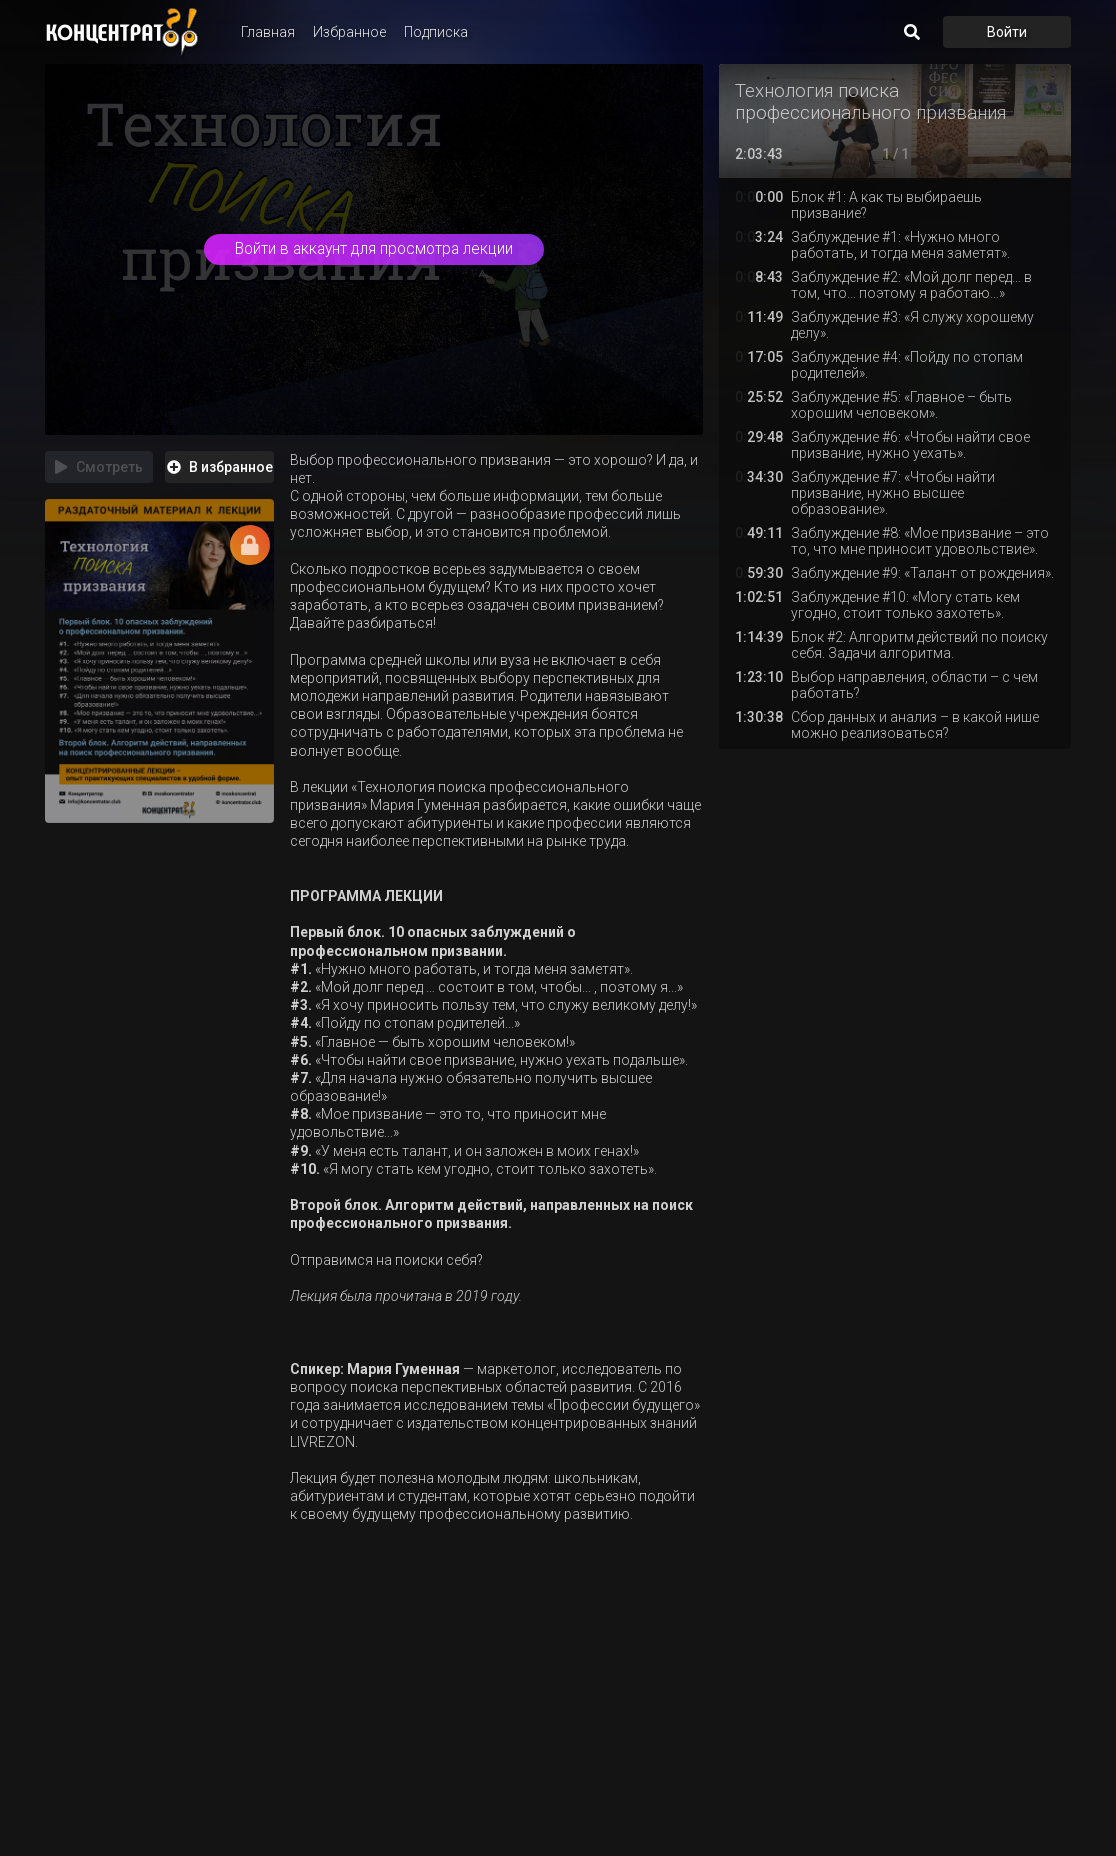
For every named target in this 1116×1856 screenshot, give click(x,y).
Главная (268, 32)
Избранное (349, 32)
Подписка (436, 32)
